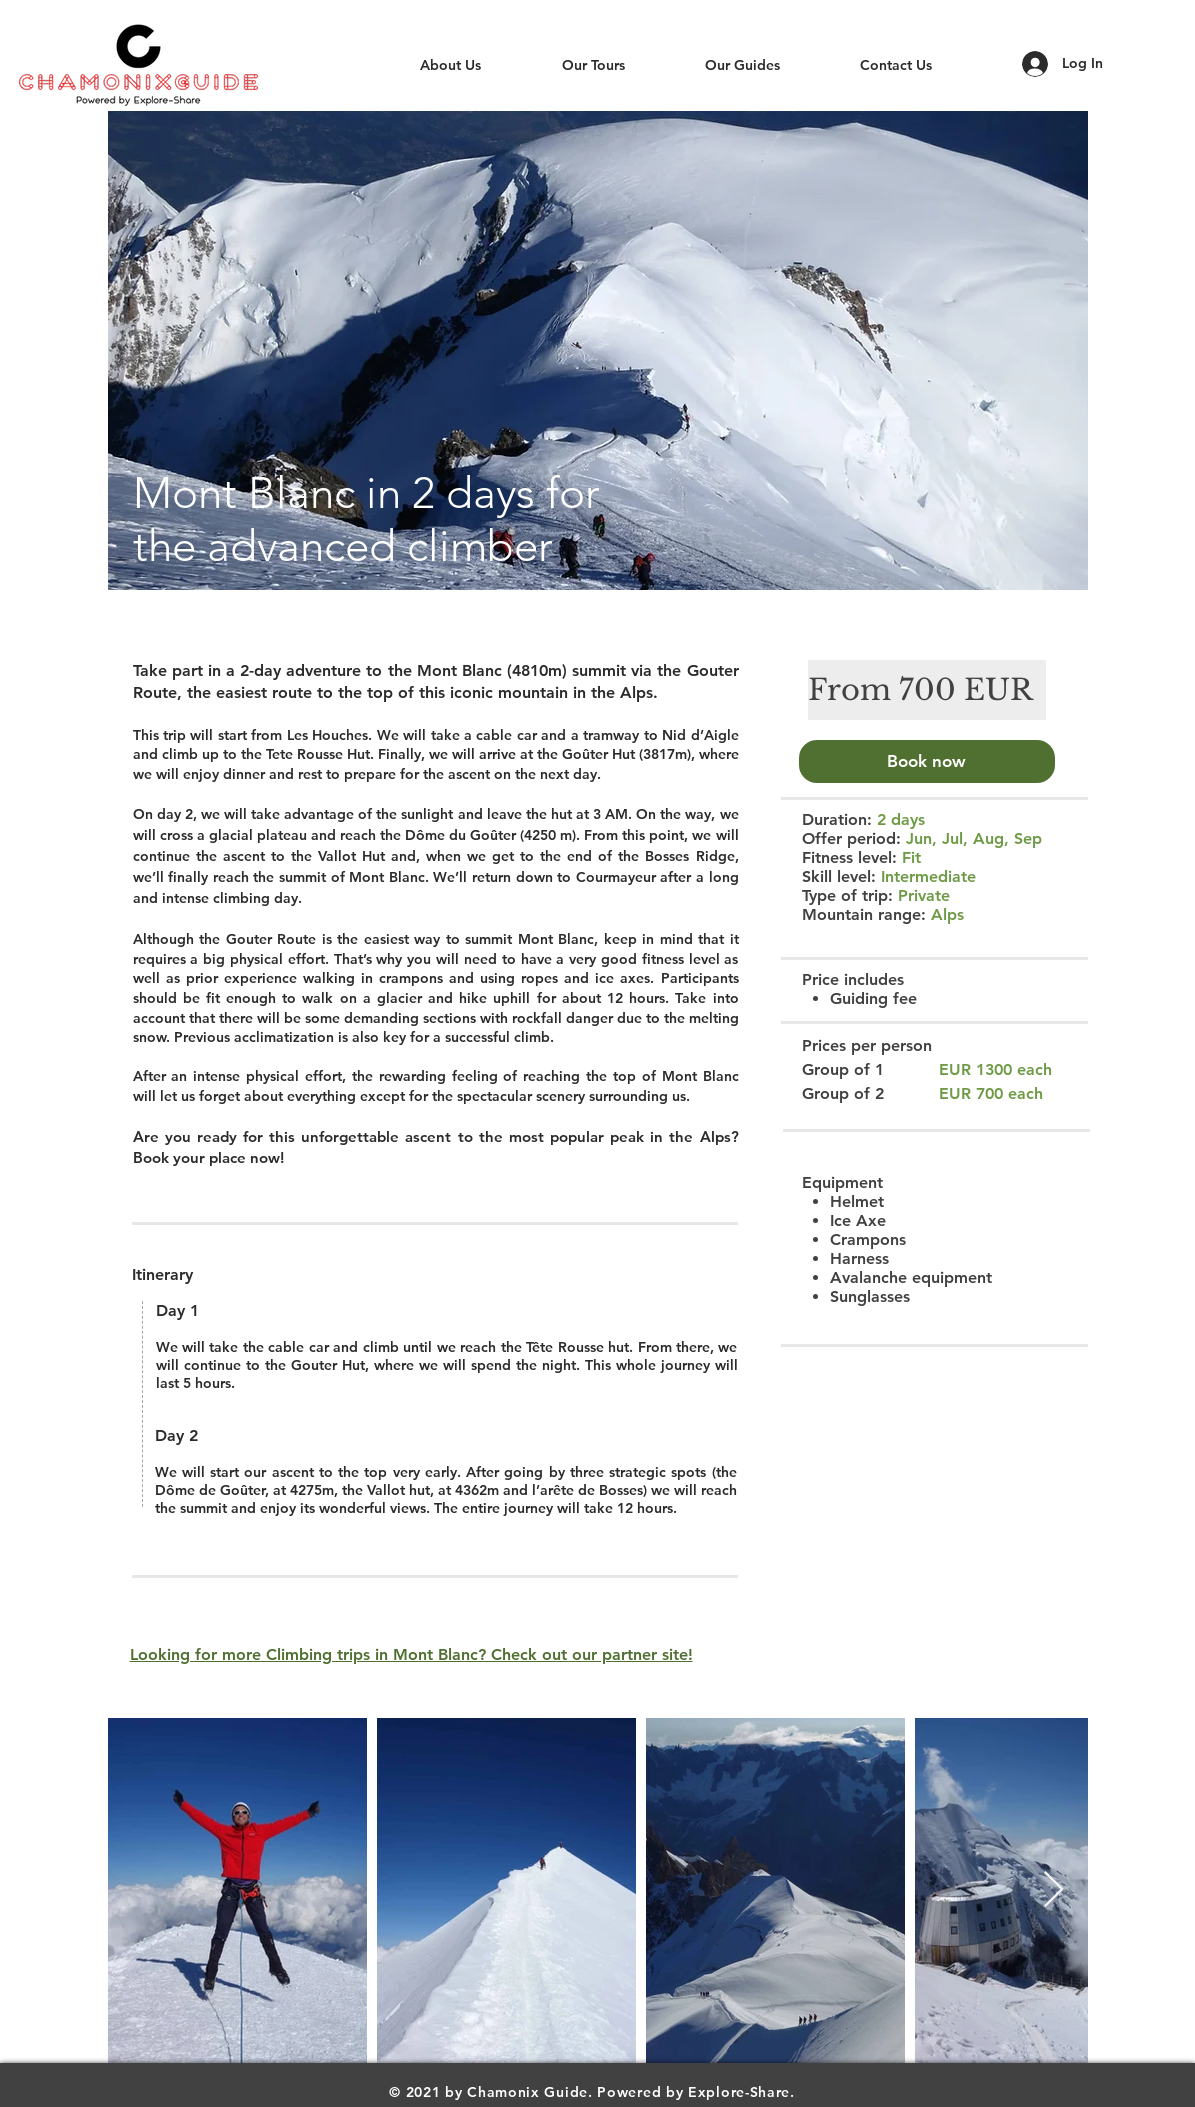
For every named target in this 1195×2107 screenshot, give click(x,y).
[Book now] (927, 761)
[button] (598, 350)
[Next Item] (1053, 1890)
